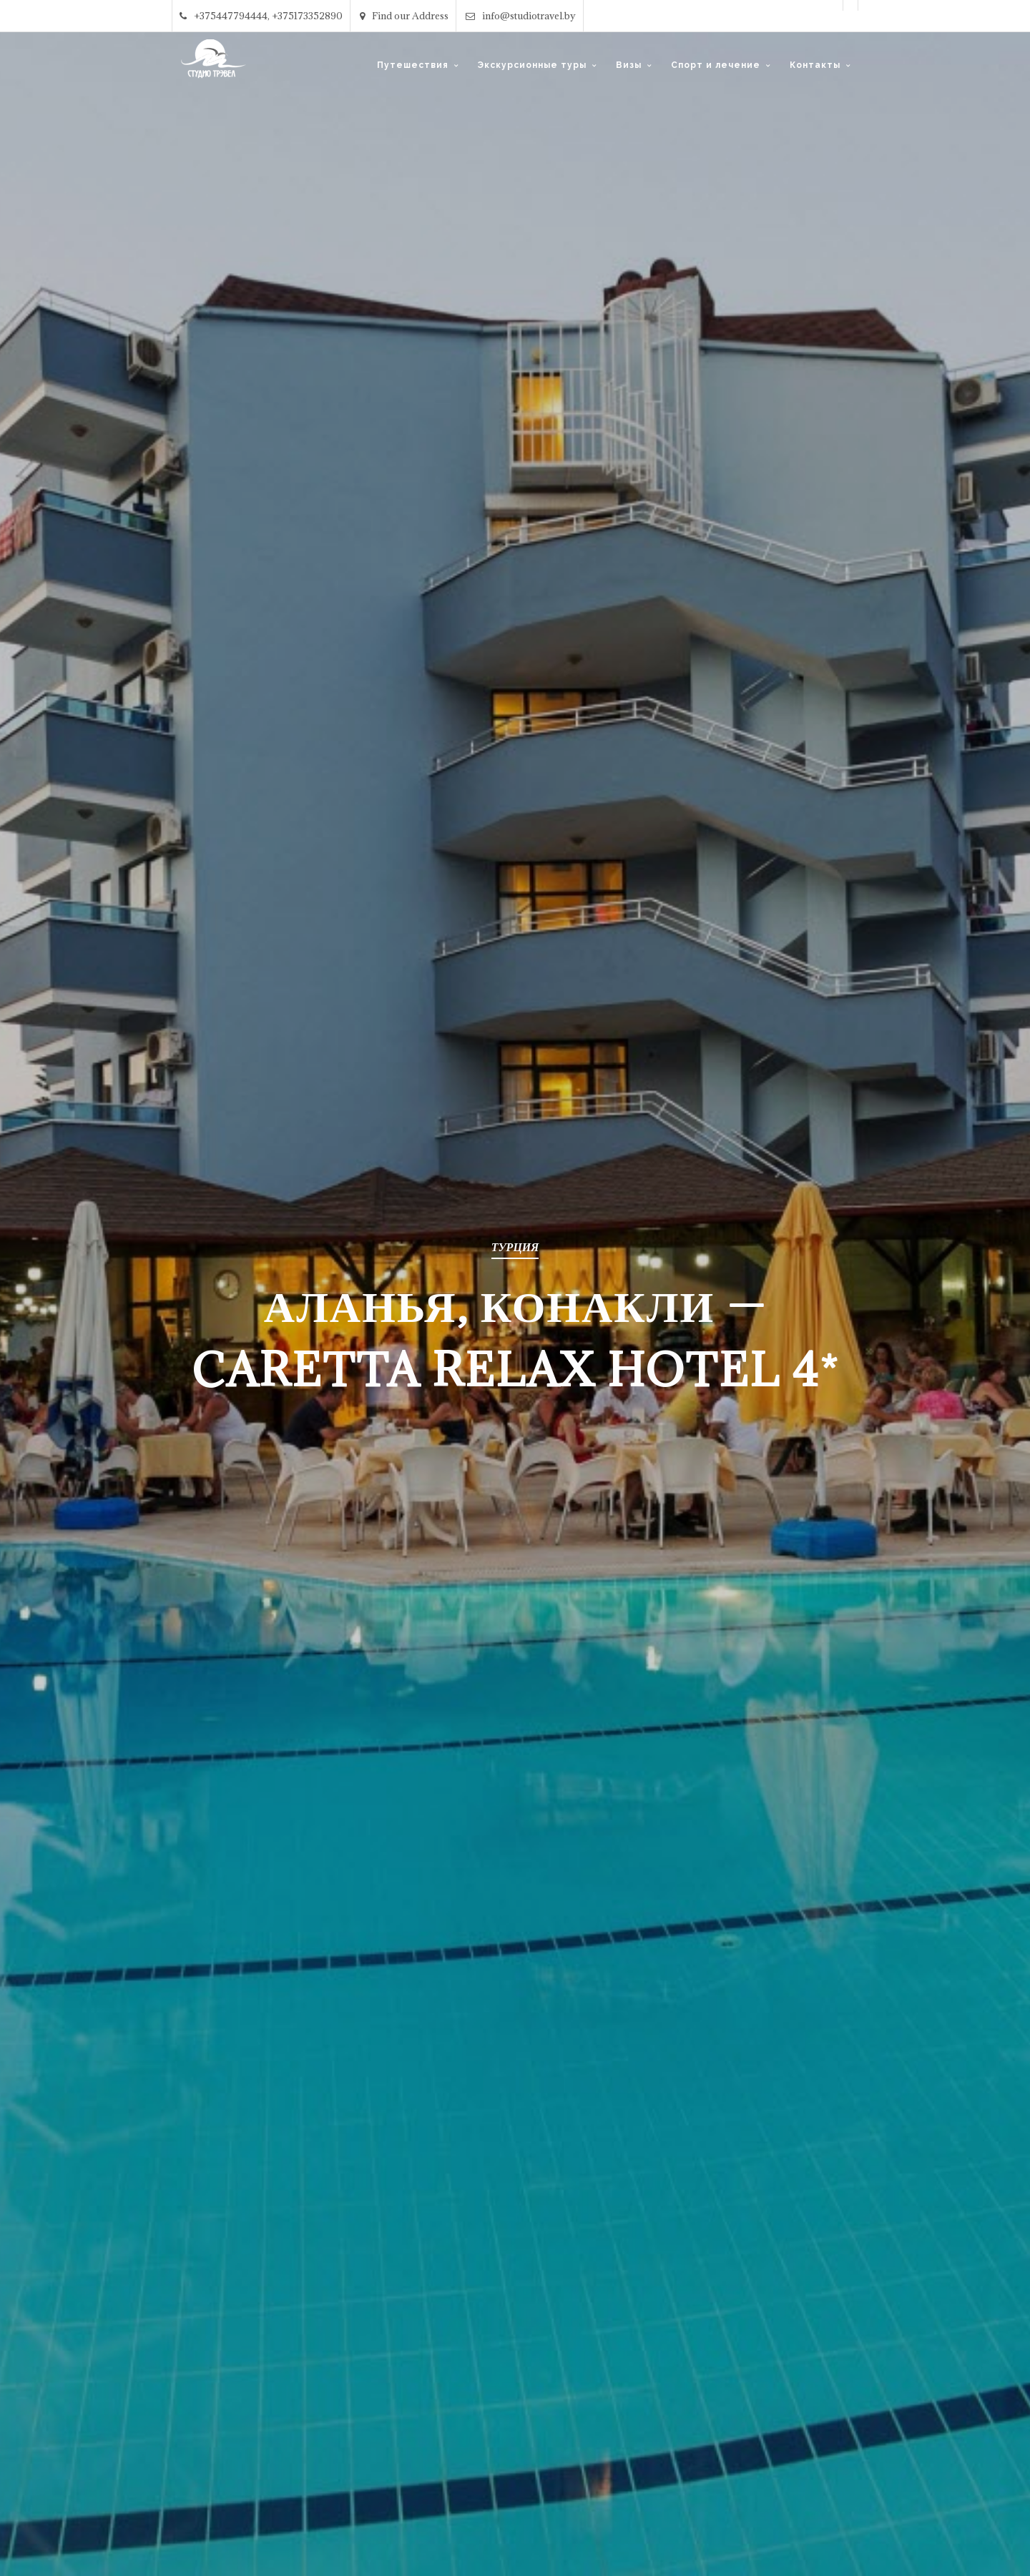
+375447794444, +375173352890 (261, 15)
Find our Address (404, 15)
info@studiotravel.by (521, 15)
